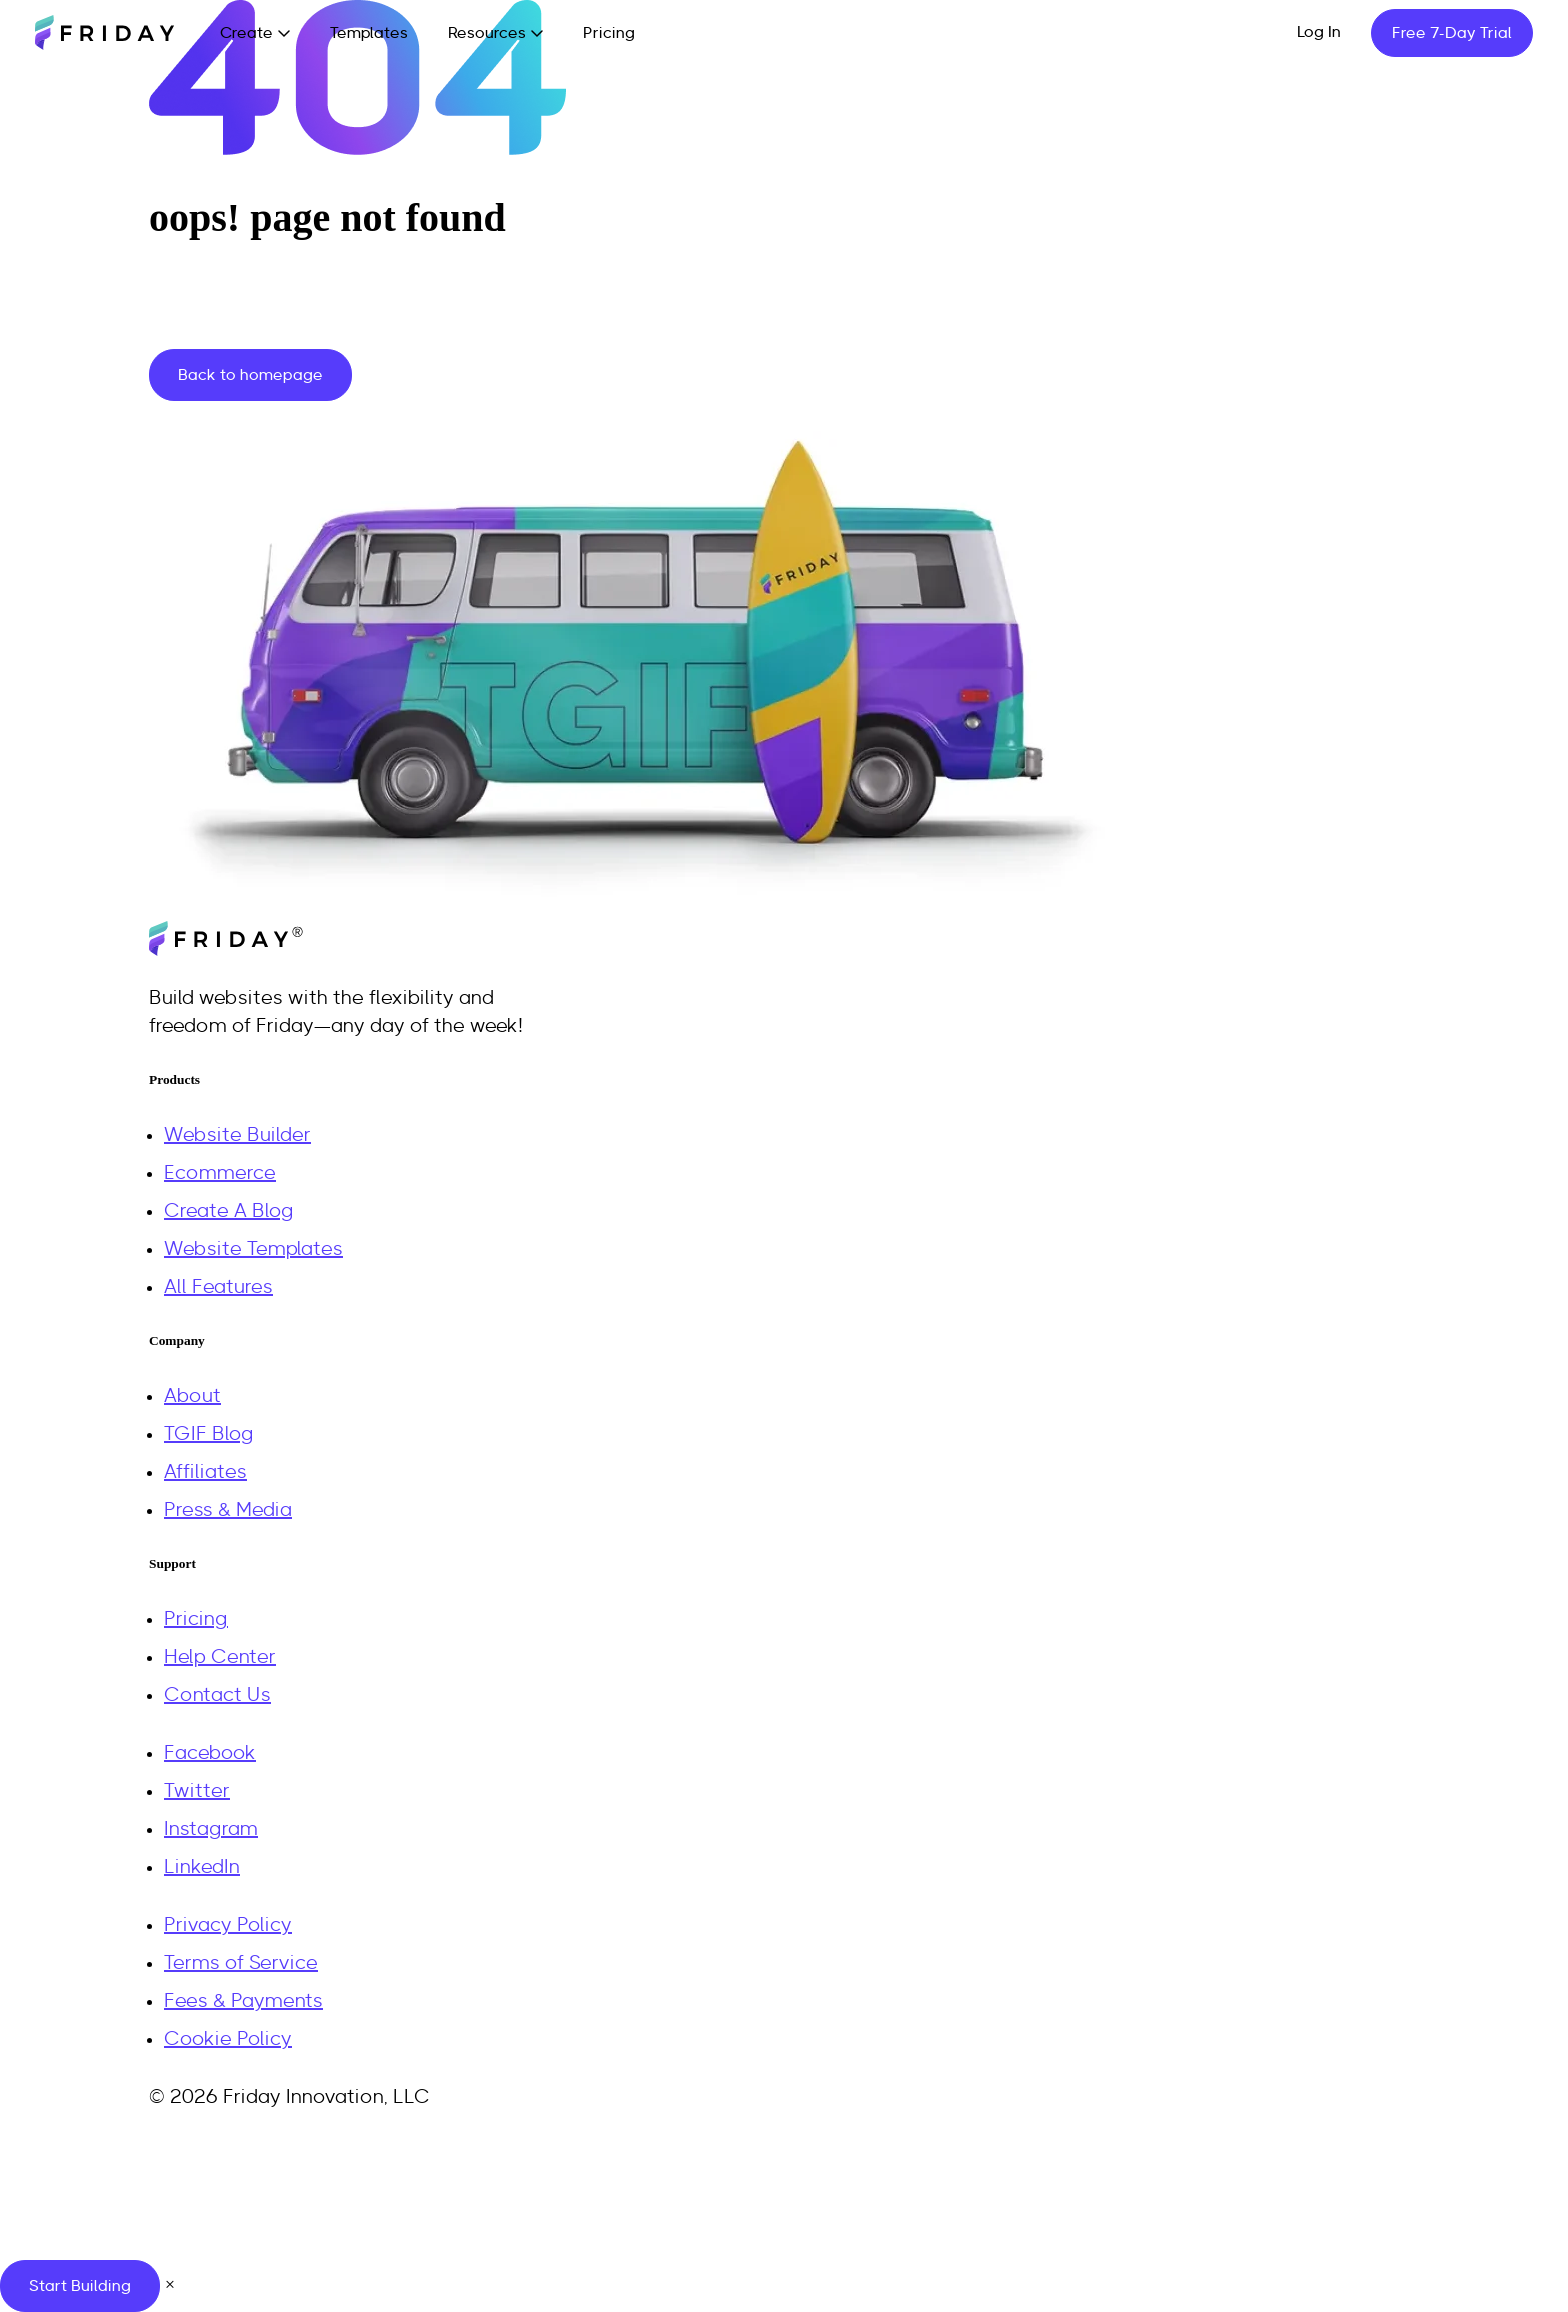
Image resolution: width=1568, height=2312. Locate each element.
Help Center (220, 1657)
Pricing (609, 33)
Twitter (197, 1791)
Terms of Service (241, 1963)
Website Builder (237, 1135)
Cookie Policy (228, 2039)
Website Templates (253, 1249)
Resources (487, 33)
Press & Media (228, 1510)
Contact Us (217, 1695)
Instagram (211, 1829)
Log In (1319, 32)
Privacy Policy (228, 1925)
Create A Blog (229, 1211)
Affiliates (205, 1472)
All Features (218, 1287)
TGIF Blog (209, 1434)
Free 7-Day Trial (1452, 33)
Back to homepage (250, 375)
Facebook (210, 1753)
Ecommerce (220, 1173)
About (192, 1396)
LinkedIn (202, 1867)
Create (246, 33)
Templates (369, 33)
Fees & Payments (243, 2001)
